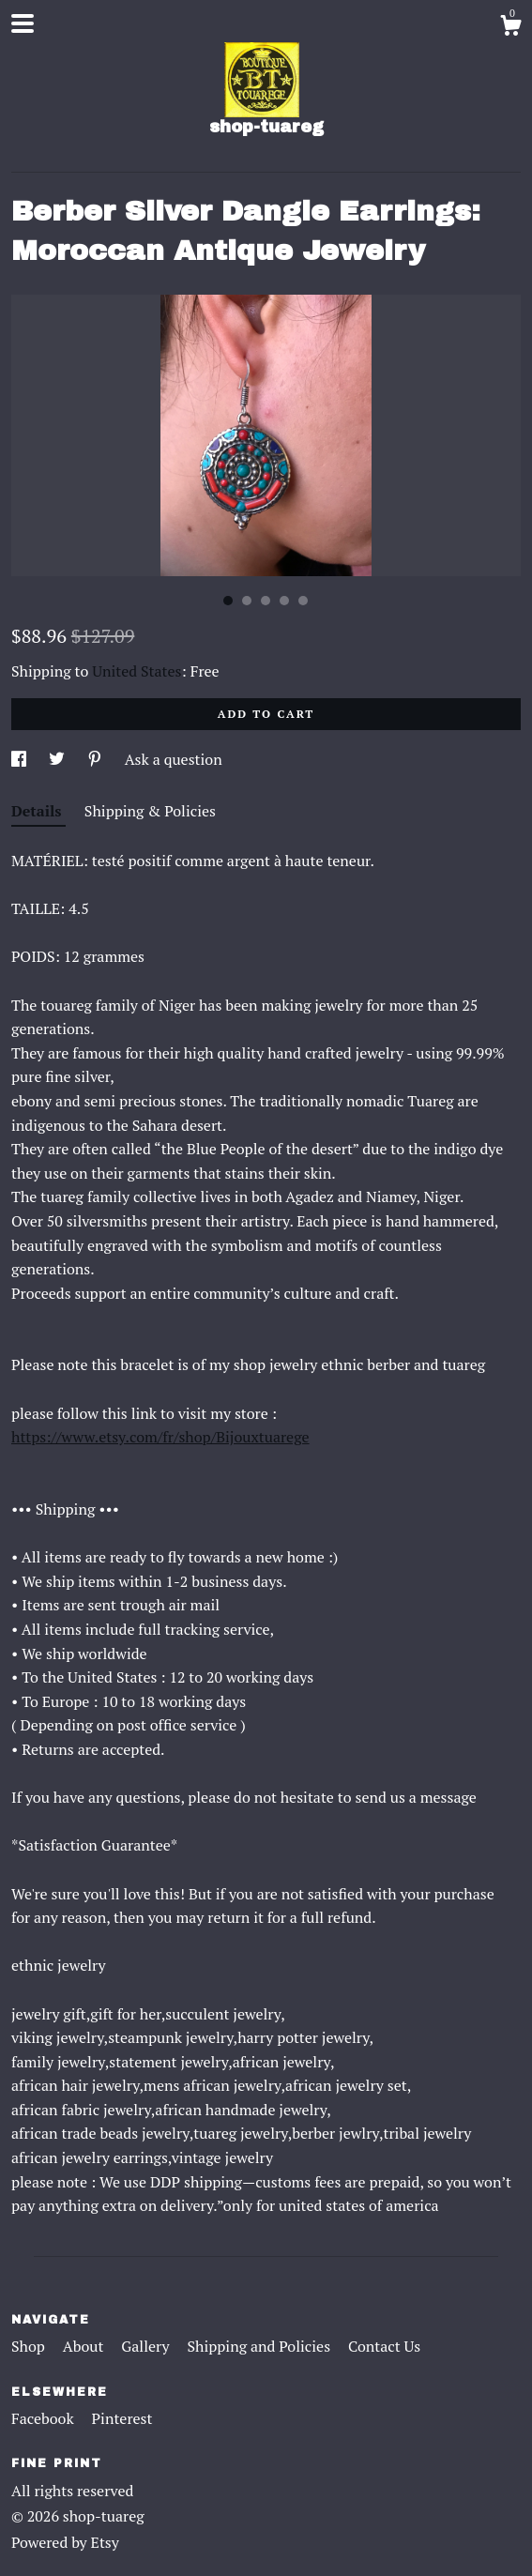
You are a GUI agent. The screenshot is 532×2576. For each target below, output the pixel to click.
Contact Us (384, 2346)
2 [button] (246, 600)
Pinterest (122, 2418)
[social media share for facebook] (20, 759)
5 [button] (303, 600)
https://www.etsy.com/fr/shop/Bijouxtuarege (160, 1436)
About (85, 2346)
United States (136, 671)
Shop (30, 2346)
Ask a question (173, 759)
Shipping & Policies (150, 810)
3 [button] (265, 600)
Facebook (44, 2418)
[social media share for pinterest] (96, 759)
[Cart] (510, 28)
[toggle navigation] (22, 23)
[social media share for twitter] (58, 759)
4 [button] (284, 600)
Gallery (147, 2346)
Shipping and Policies (260, 2346)
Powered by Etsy (65, 2542)
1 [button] (228, 600)
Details (38, 810)
